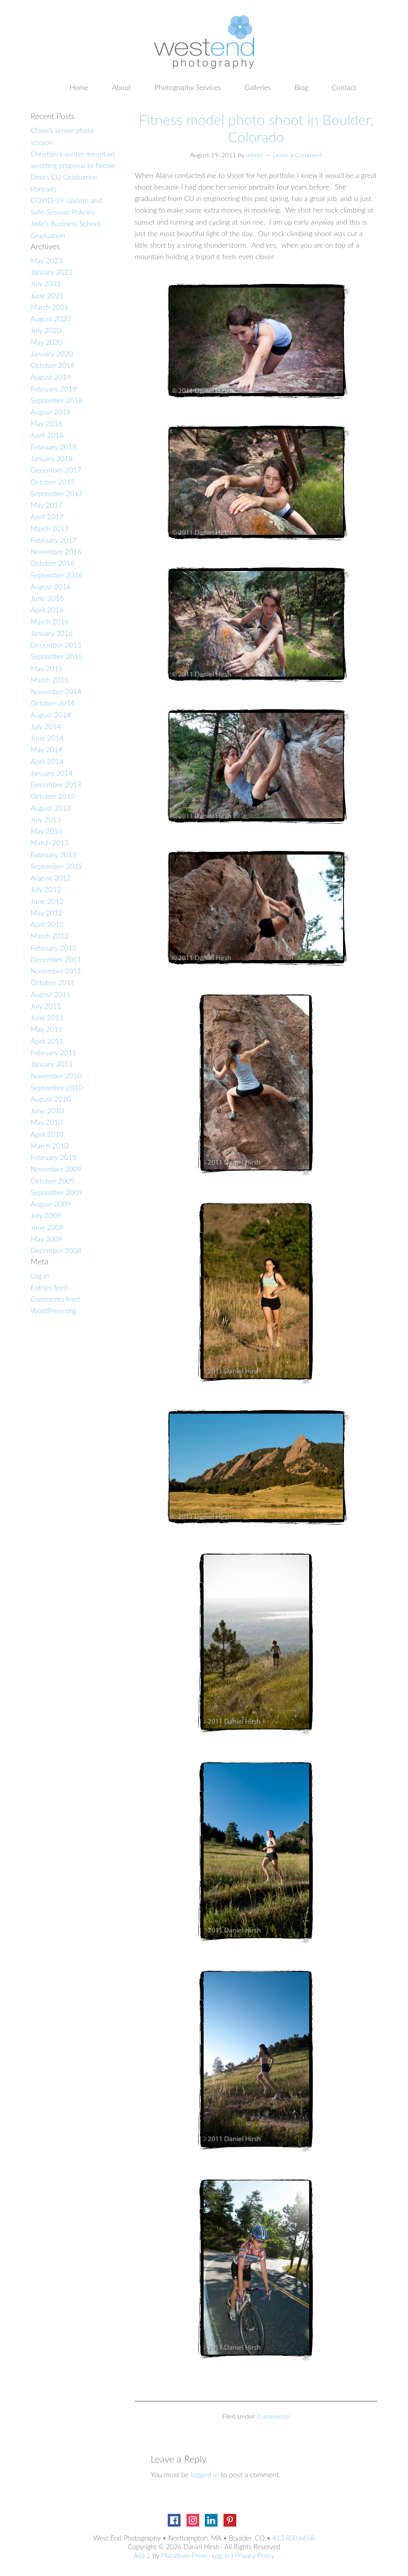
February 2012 (53, 947)
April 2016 (47, 609)
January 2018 (52, 458)
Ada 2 (142, 2555)
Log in (40, 1275)
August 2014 (51, 714)
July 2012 (46, 889)
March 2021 (50, 307)
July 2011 (46, 1005)
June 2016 (47, 598)
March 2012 (50, 935)
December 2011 (56, 959)
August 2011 (51, 994)
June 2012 (47, 901)
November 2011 (56, 970)
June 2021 (47, 295)
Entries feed (49, 1287)
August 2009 (51, 1203)
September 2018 (57, 400)
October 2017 (53, 481)
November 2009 (56, 1168)
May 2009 (47, 1238)
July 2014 (46, 726)
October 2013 (53, 796)
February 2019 (53, 388)
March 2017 (50, 528)
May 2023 (47, 260)
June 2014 (47, 737)
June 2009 (47, 1227)
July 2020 (46, 330)
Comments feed (55, 1299)
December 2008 (56, 1250)
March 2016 (50, 621)
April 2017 (47, 516)
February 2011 (53, 1052)
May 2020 (47, 342)
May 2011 (47, 1029)
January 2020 (52, 353)
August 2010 (51, 1099)
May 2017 (47, 505)
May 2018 (47, 423)
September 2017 (57, 493)
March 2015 (50, 679)
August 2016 (51, 586)
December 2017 (56, 470)
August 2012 (51, 877)
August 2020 (51, 318)
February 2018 (53, 446)
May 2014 (47, 749)
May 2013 (47, 831)
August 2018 (51, 411)
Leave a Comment (297, 154)
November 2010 (56, 1075)
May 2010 (47, 1122)
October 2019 (53, 365)
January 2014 (52, 773)
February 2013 (53, 854)
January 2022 (52, 272)
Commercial (273, 2416)
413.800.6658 (293, 2538)
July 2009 (46, 1215)
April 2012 (47, 924)
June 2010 (47, 1110)
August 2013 (51, 808)
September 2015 (57, 656)
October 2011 (53, 982)
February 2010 (53, 1157)
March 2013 (50, 842)
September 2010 (57, 1087)
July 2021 (46, 283)
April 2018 (47, 435)
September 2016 (57, 575)
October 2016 (53, 563)
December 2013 (56, 784)
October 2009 (53, 1180)
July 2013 (46, 819)
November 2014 (56, 691)
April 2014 (47, 761)
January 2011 (52, 1064)
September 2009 (57, 1192)
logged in (205, 2474)
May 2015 (47, 668)
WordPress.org (53, 1310)
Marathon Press (184, 2555)
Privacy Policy (255, 2555)
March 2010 (50, 1145)
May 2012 (47, 912)
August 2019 (51, 376)
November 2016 (56, 551)
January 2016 (52, 633)
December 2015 (56, 644)
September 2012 (57, 866)
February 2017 (53, 540)
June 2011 (47, 1017)
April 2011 (47, 1041)
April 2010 (47, 1134)
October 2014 (53, 702)
